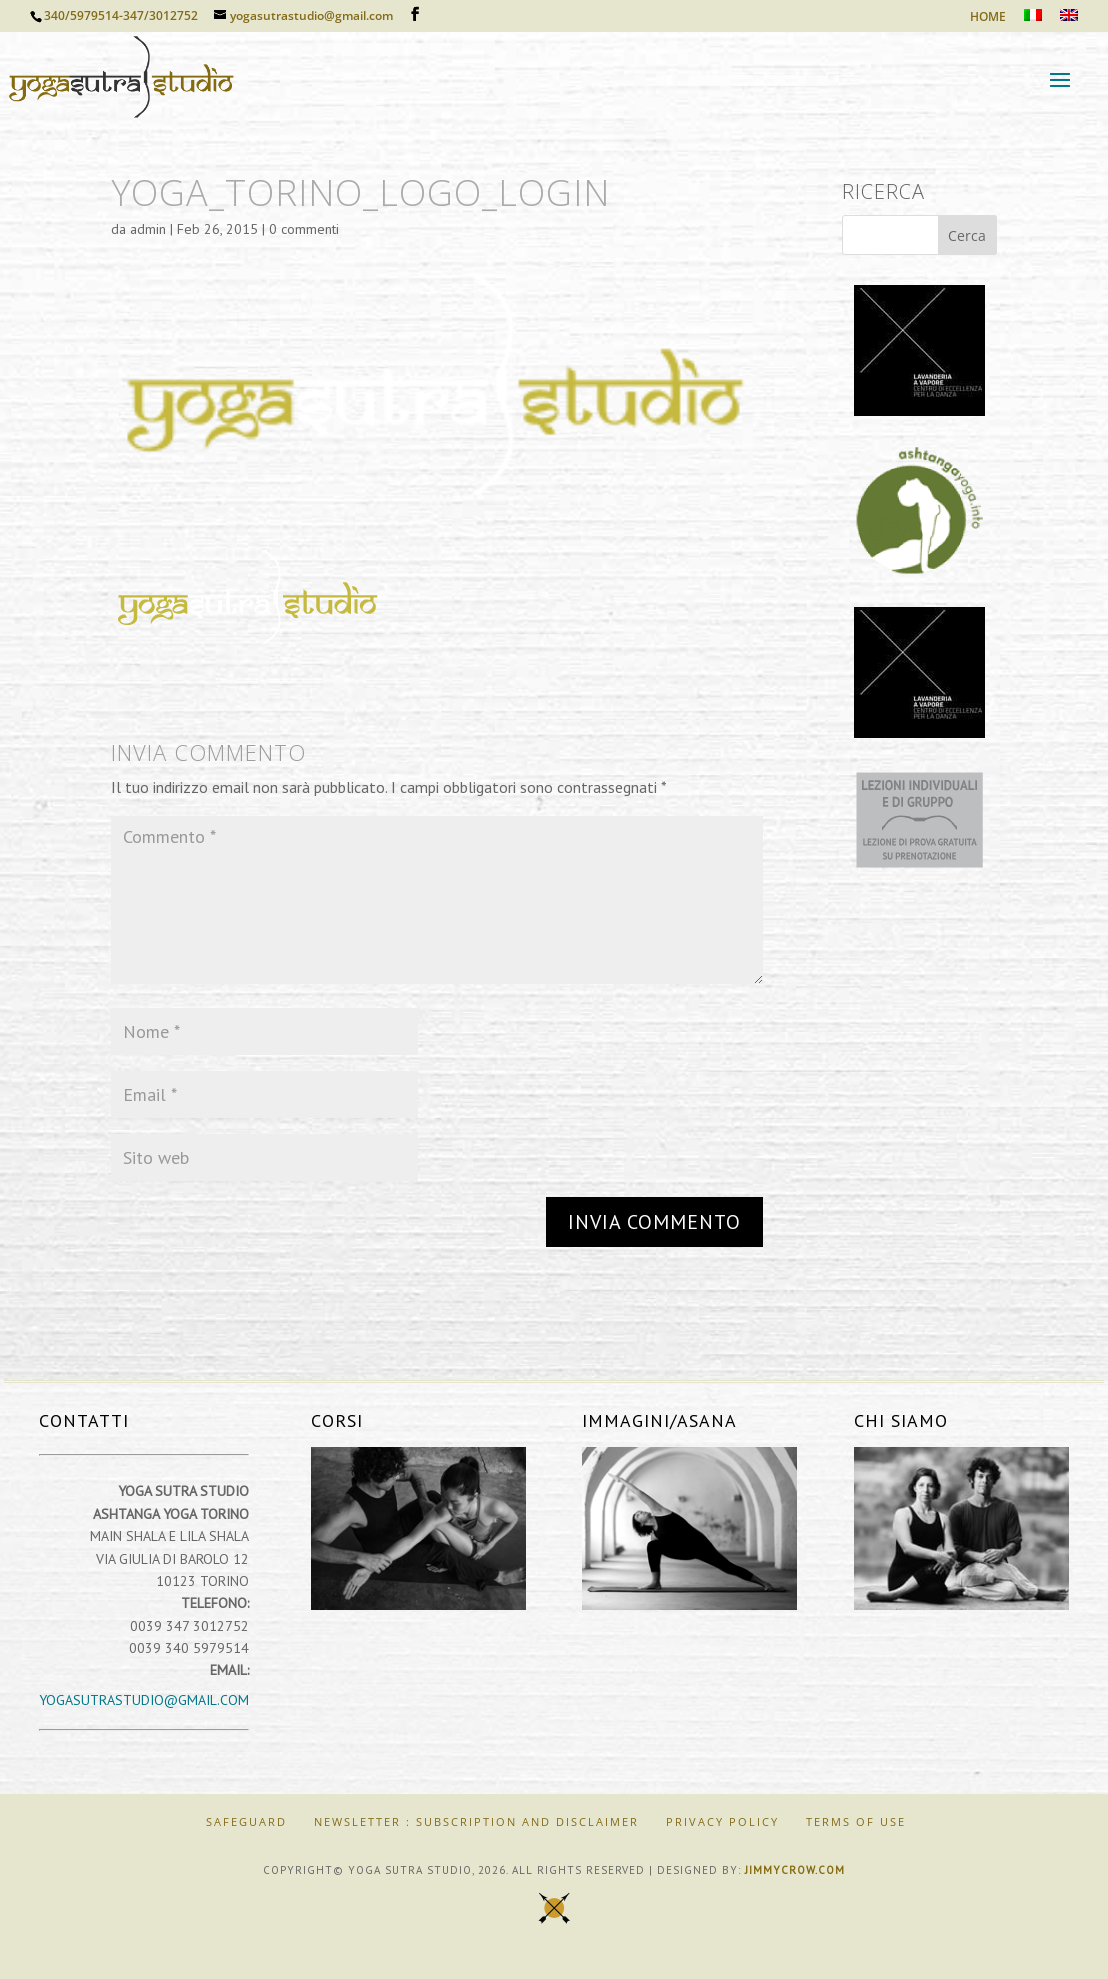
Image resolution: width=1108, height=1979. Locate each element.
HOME (988, 18)
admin (148, 229)
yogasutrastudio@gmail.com (144, 1700)
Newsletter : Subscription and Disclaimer (476, 1821)
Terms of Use (856, 1821)
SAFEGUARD (246, 1821)
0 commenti (304, 229)
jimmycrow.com (795, 1870)
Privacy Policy (722, 1821)
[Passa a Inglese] (1069, 20)
